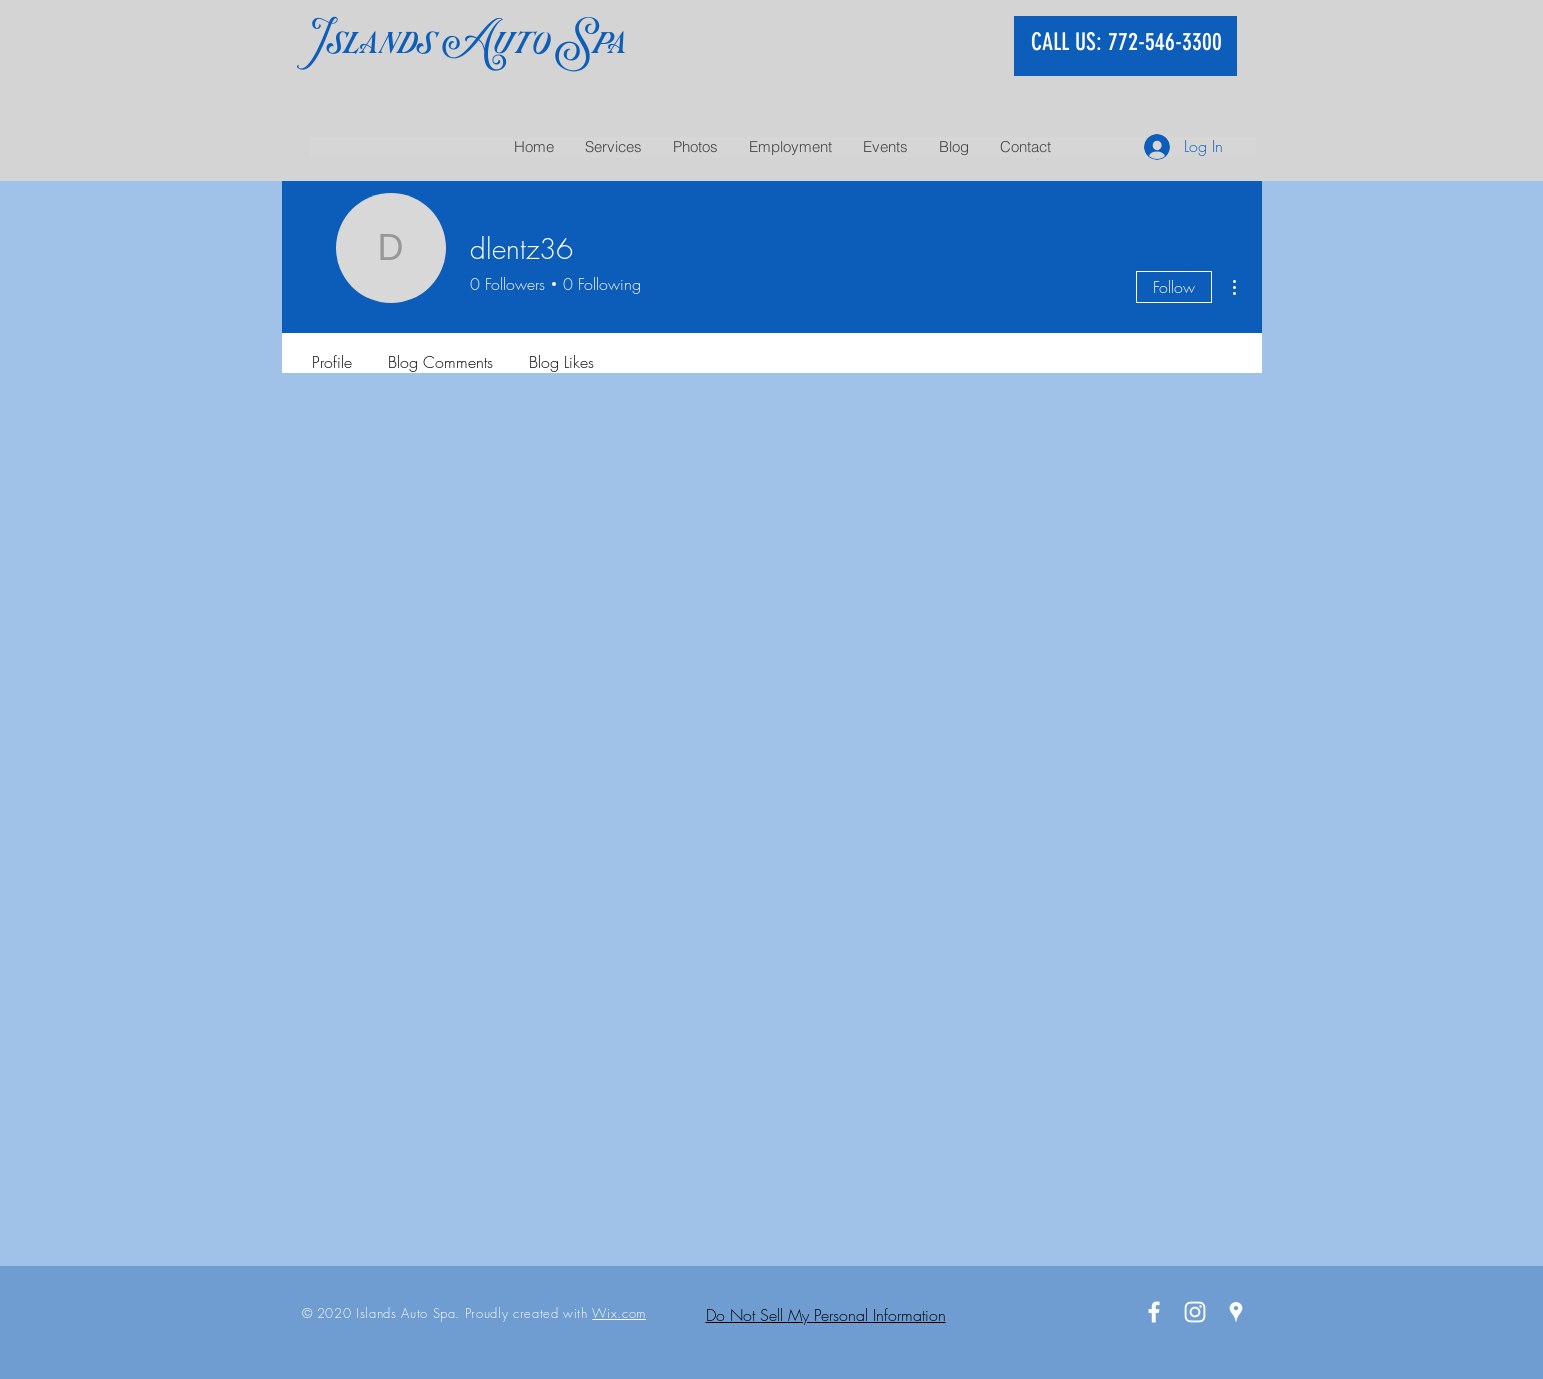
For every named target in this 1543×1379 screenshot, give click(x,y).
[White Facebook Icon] (1154, 1312)
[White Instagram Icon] (1195, 1312)
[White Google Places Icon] (1236, 1312)
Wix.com (619, 1313)
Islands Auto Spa (466, 41)
